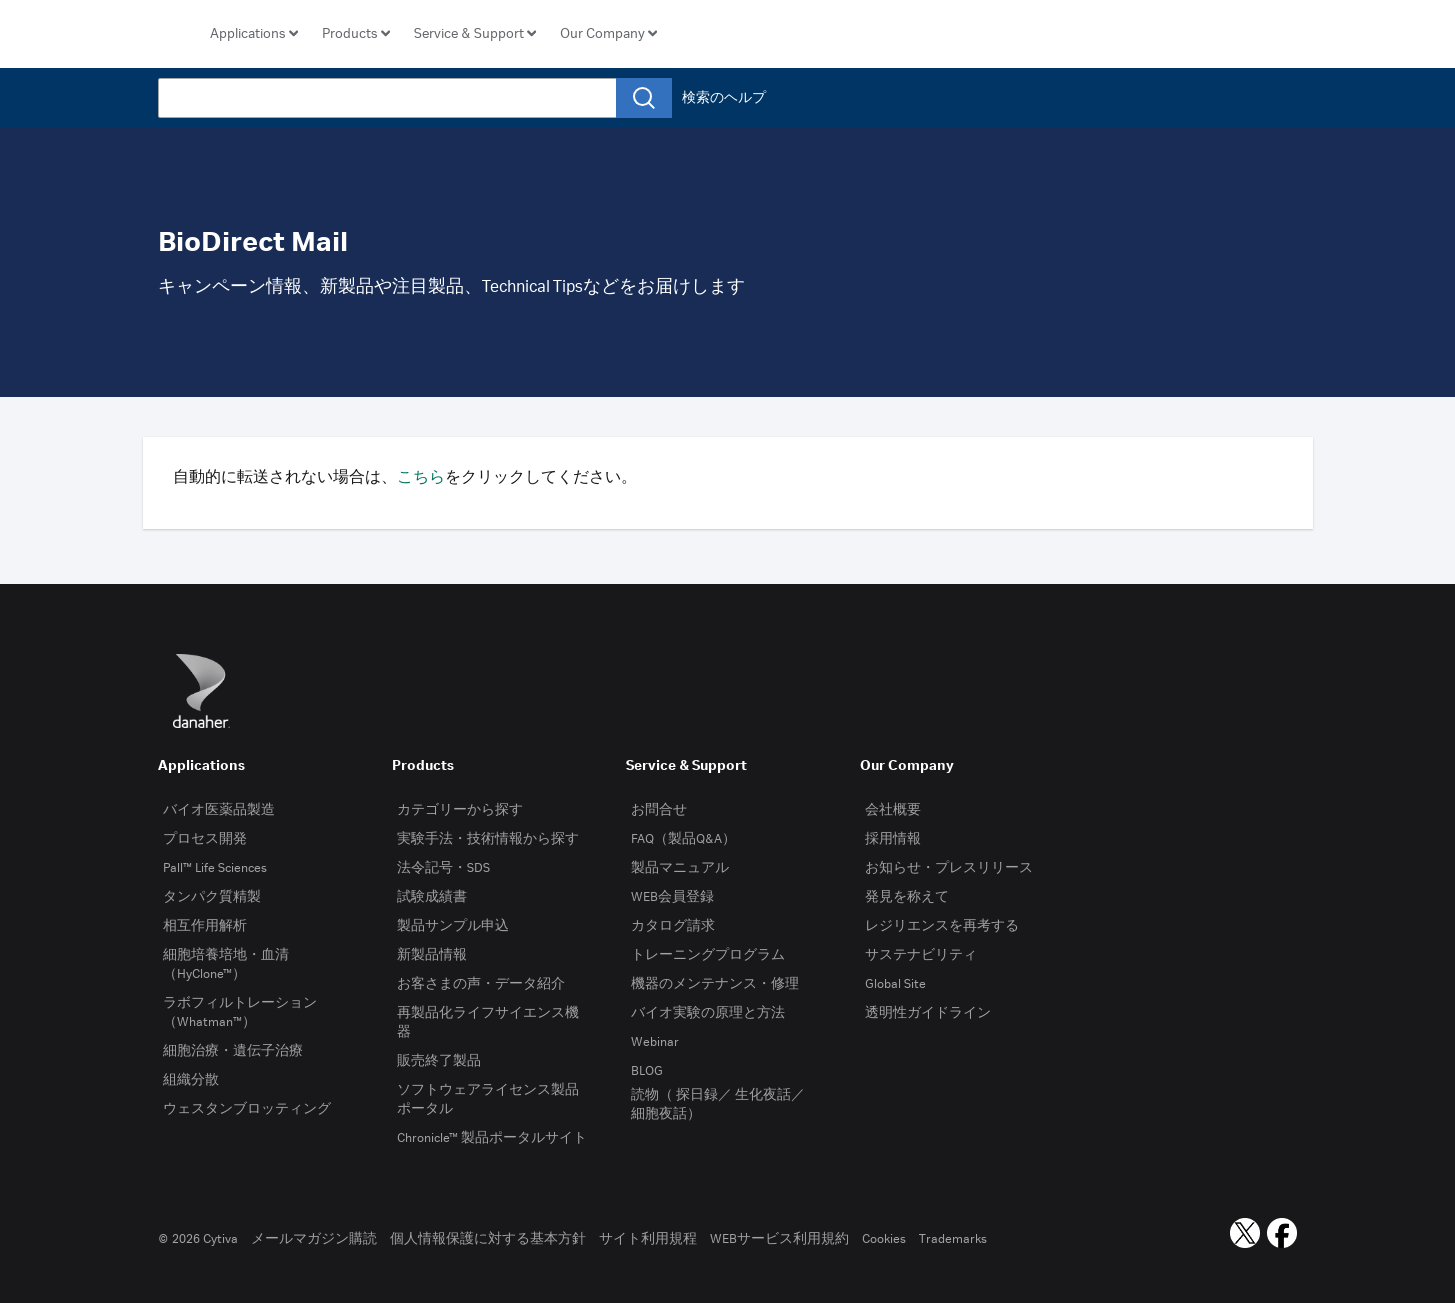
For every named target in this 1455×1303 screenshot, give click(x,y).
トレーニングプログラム (708, 955)
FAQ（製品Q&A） (683, 839)
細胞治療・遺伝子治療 (233, 1051)
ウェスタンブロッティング (247, 1109)
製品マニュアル (680, 868)
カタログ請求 (673, 926)
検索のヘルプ (724, 98)
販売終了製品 (439, 1061)
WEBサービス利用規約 (779, 1239)
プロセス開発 (205, 839)
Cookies (884, 1239)
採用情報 (893, 839)
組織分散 (191, 1080)
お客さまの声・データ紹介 (481, 984)
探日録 (697, 1095)
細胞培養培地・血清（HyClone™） (226, 964)
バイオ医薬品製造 (219, 810)
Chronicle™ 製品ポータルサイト (492, 1138)
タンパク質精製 (212, 897)
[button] (254, 34)
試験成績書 (432, 897)
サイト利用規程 (648, 1239)
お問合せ (659, 810)
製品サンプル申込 (453, 926)
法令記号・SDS (443, 868)
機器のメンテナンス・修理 (715, 984)
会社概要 (893, 810)
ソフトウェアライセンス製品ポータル (488, 1099)
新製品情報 (432, 955)
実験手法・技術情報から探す (488, 839)
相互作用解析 (205, 926)
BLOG (647, 1071)
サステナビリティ (921, 955)
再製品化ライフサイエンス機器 (488, 1022)
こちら (421, 478)
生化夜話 (763, 1095)
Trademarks (953, 1239)
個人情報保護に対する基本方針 (488, 1239)
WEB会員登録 (672, 897)
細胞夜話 (659, 1114)
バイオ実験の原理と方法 (708, 1013)
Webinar (655, 1042)
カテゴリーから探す (460, 810)
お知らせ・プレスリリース (949, 868)
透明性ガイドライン (928, 1013)
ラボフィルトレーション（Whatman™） (240, 1012)
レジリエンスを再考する (942, 926)
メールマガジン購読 (314, 1239)
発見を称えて (907, 897)
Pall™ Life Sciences (215, 868)
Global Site (895, 984)
